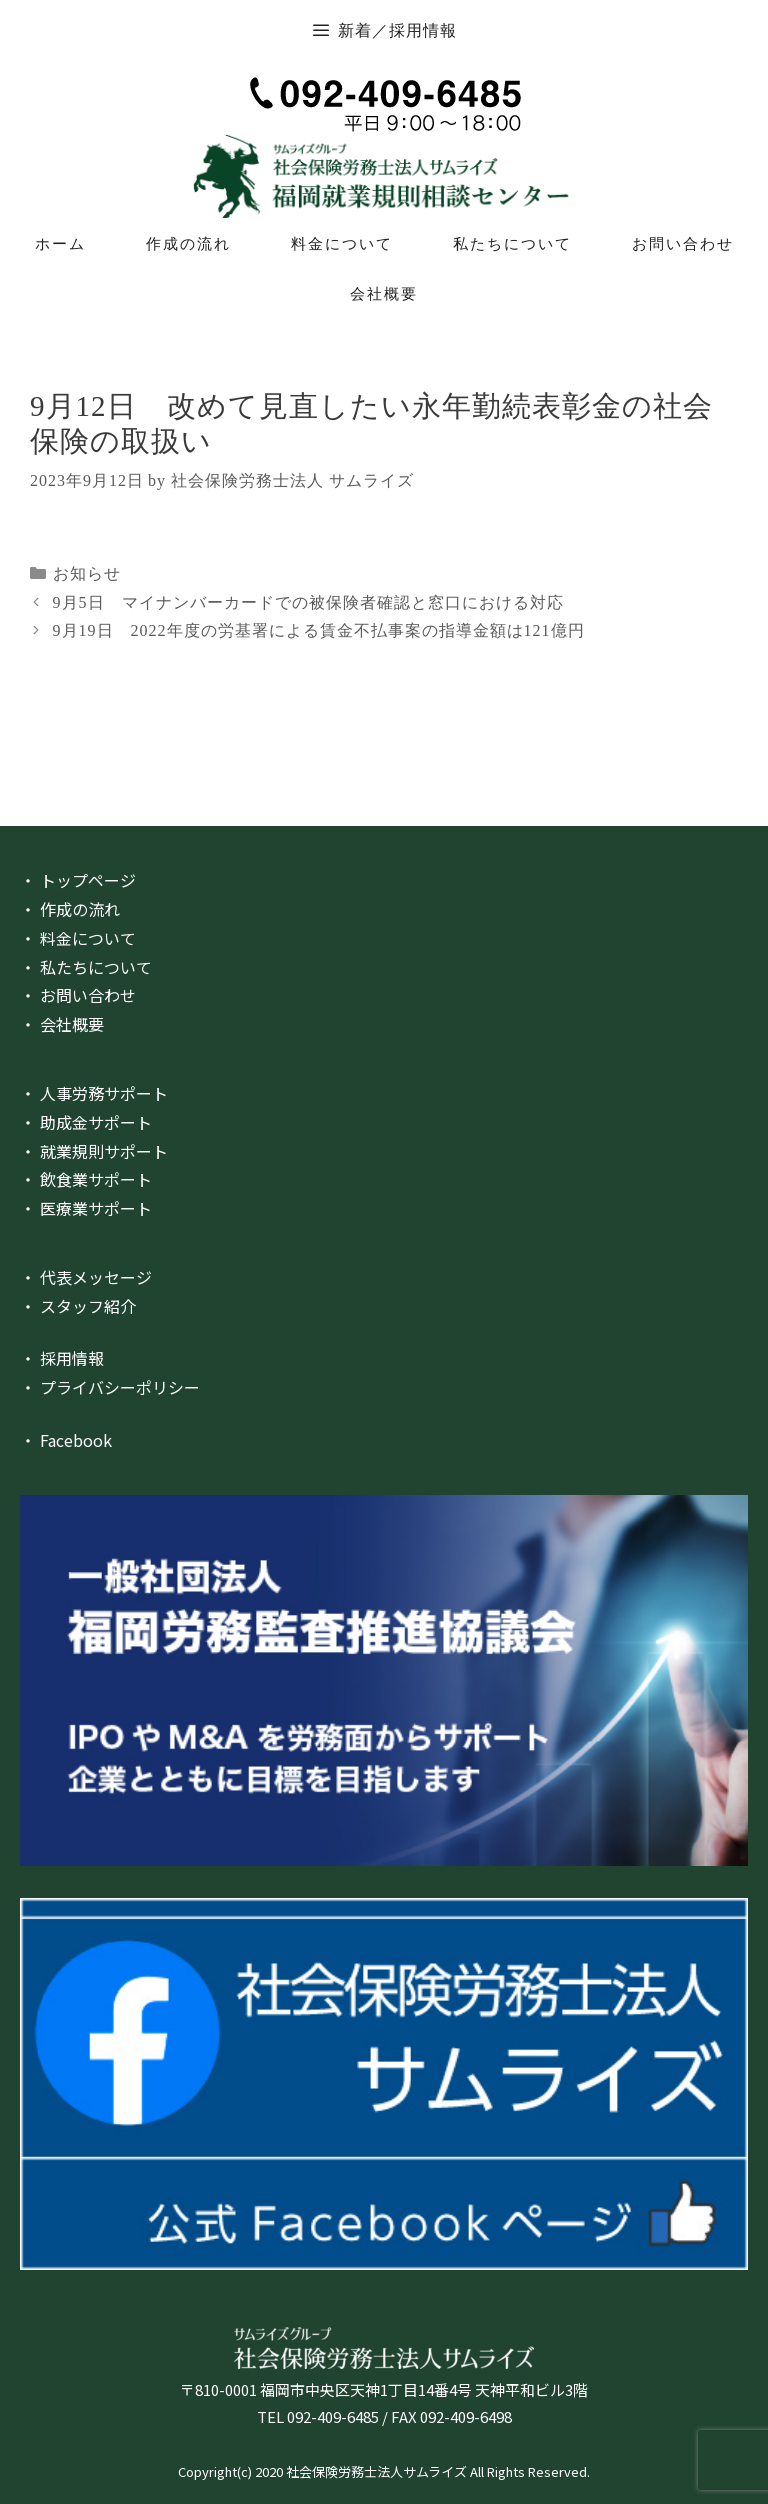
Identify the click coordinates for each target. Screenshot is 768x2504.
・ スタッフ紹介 (78, 1306)
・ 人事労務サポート (94, 1093)
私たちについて (512, 243)
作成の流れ (188, 243)
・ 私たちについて (86, 967)
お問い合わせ (683, 243)
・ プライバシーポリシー (110, 1387)
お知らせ (87, 573)
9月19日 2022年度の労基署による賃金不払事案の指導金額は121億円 (319, 630)
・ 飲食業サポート (86, 1179)
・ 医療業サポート (86, 1208)
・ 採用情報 (62, 1358)
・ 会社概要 (62, 1024)
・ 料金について (78, 938)
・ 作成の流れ (70, 909)
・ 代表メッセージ (86, 1277)
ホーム (60, 243)
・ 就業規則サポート (94, 1151)
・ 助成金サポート (86, 1122)
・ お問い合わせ (78, 995)
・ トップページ (78, 880)
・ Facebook (66, 1440)
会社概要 (384, 293)
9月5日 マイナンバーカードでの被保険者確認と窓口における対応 (308, 602)
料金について (342, 243)
